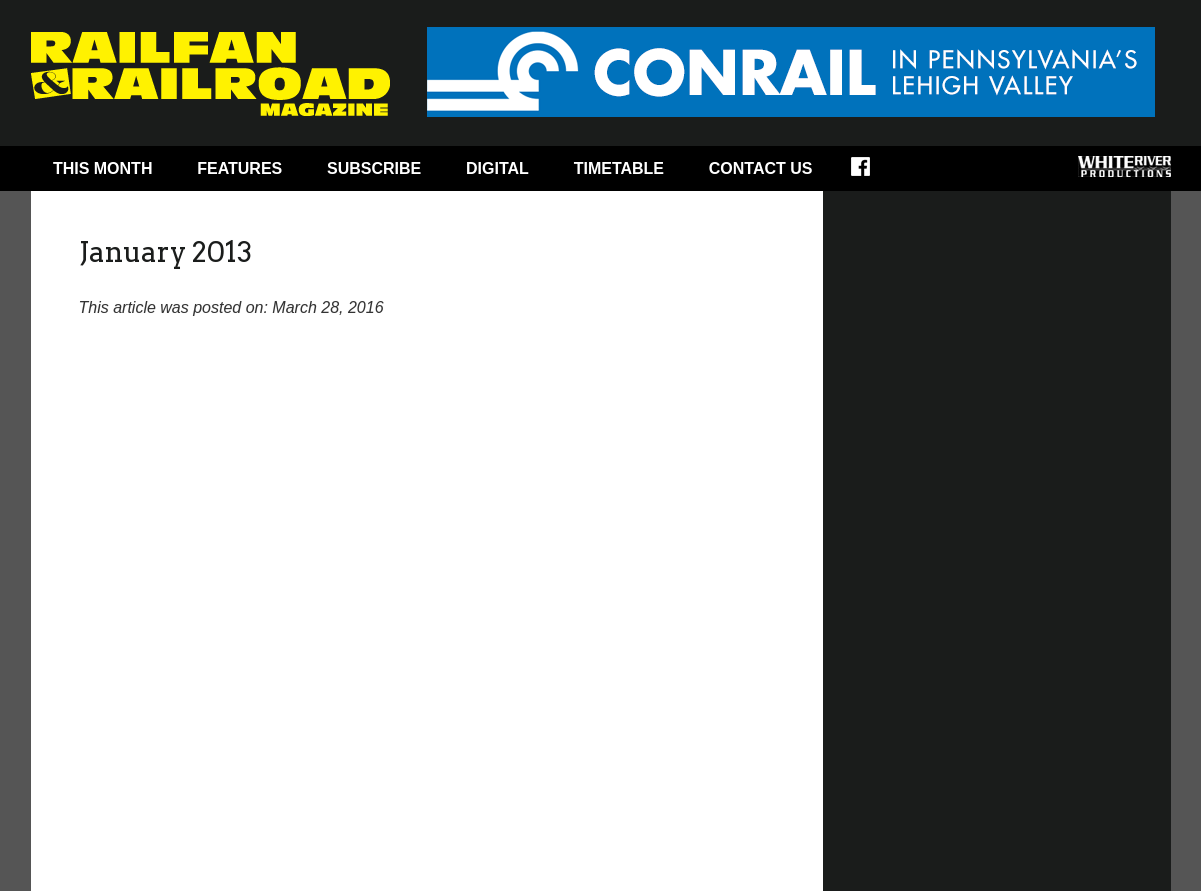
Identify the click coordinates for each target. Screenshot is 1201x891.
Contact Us (761, 168)
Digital (497, 168)
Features (239, 168)
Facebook (873, 173)
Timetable (619, 168)
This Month (103, 168)
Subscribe (374, 168)
